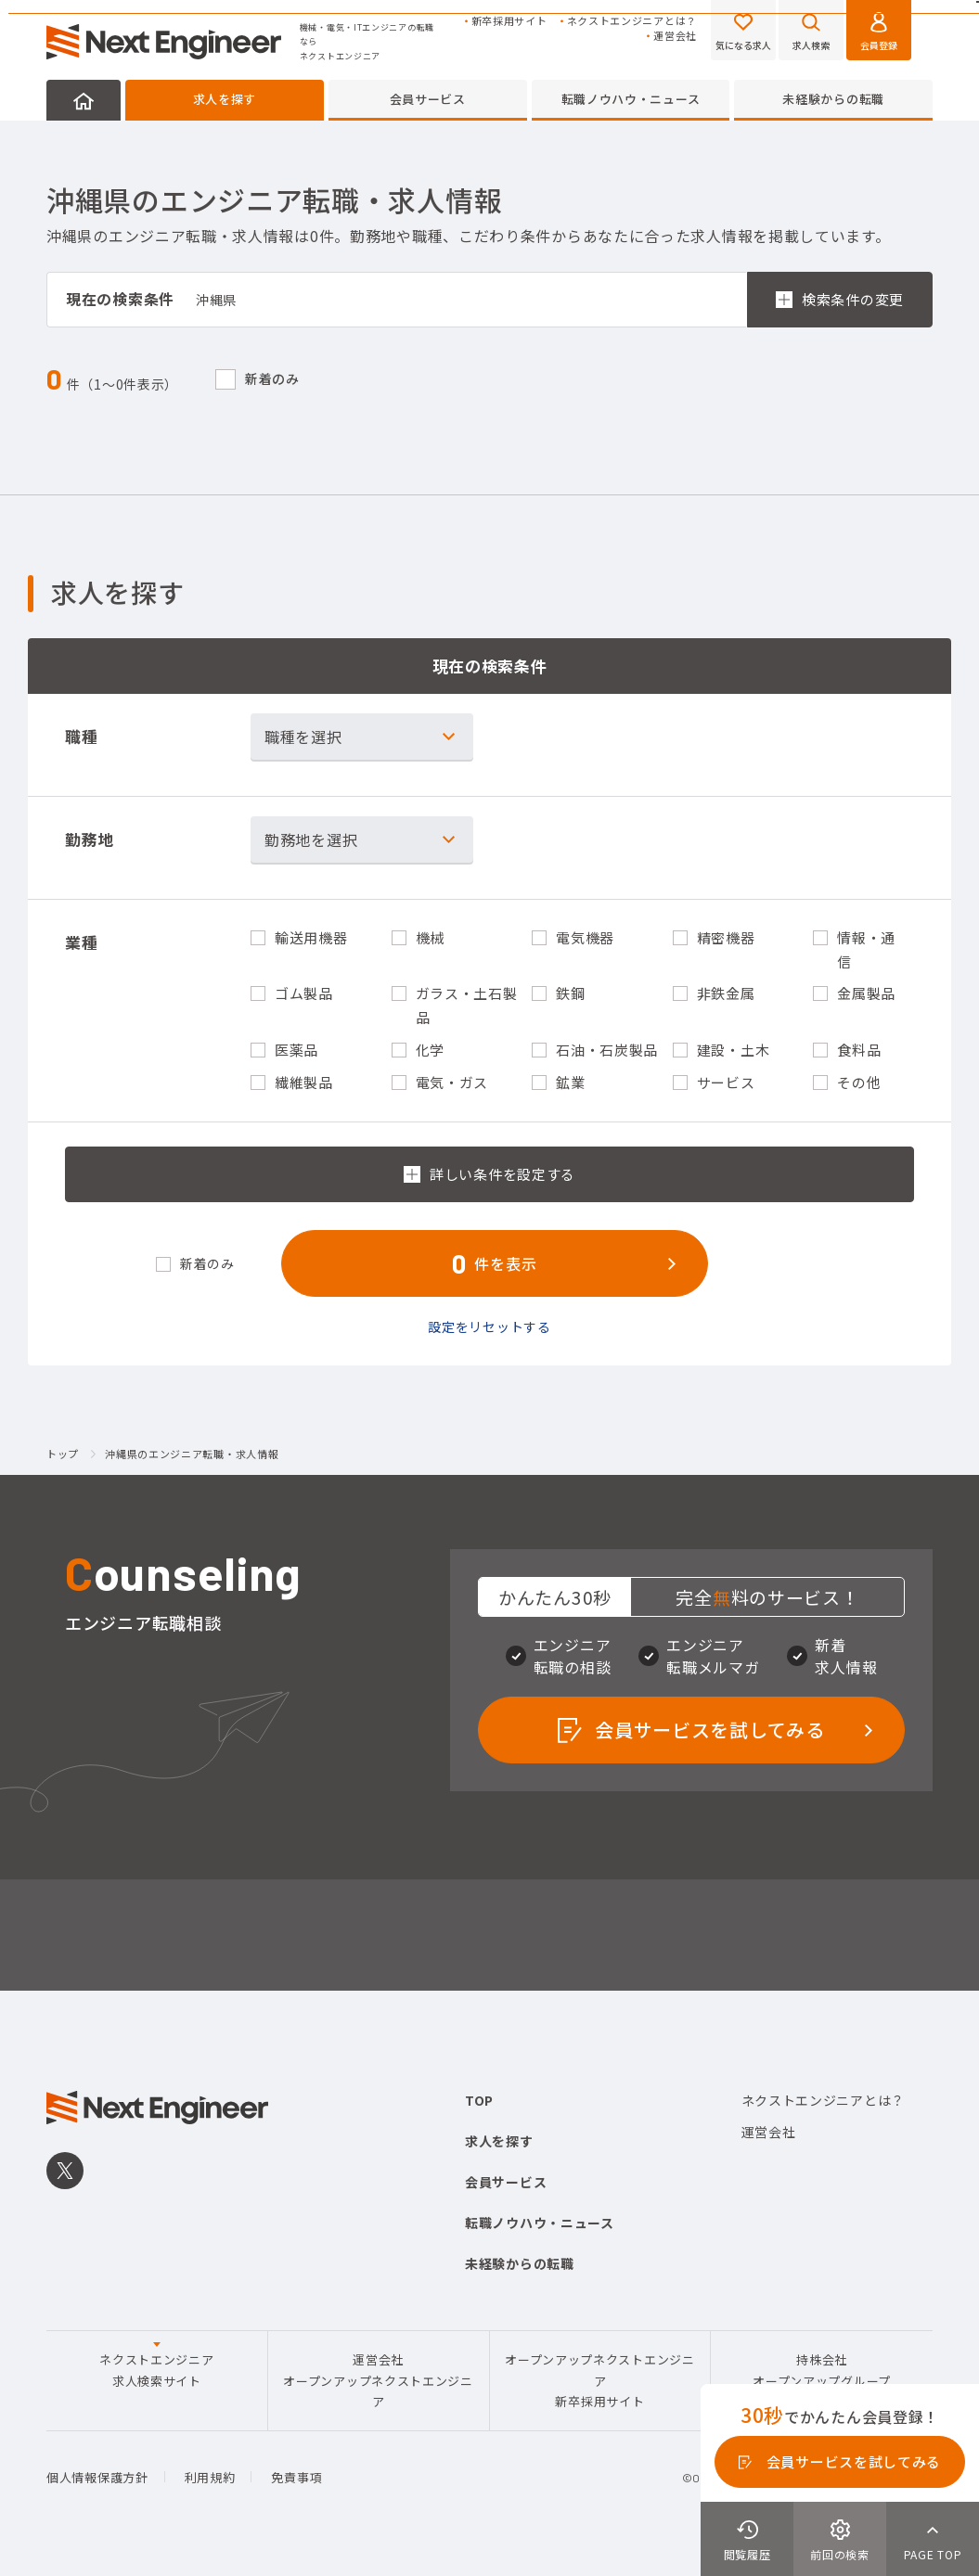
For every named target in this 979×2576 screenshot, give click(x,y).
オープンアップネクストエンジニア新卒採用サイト (600, 2380)
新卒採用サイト (509, 21)
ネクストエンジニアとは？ (632, 21)
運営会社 (675, 36)
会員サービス (428, 99)
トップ (62, 1454)
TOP (479, 2100)
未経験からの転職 (833, 99)
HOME (83, 100)
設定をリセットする (489, 1326)
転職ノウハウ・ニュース (631, 99)
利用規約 (210, 2477)
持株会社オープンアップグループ (822, 2370)
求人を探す (225, 99)
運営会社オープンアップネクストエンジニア (378, 2380)
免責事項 (296, 2477)
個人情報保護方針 (97, 2477)
